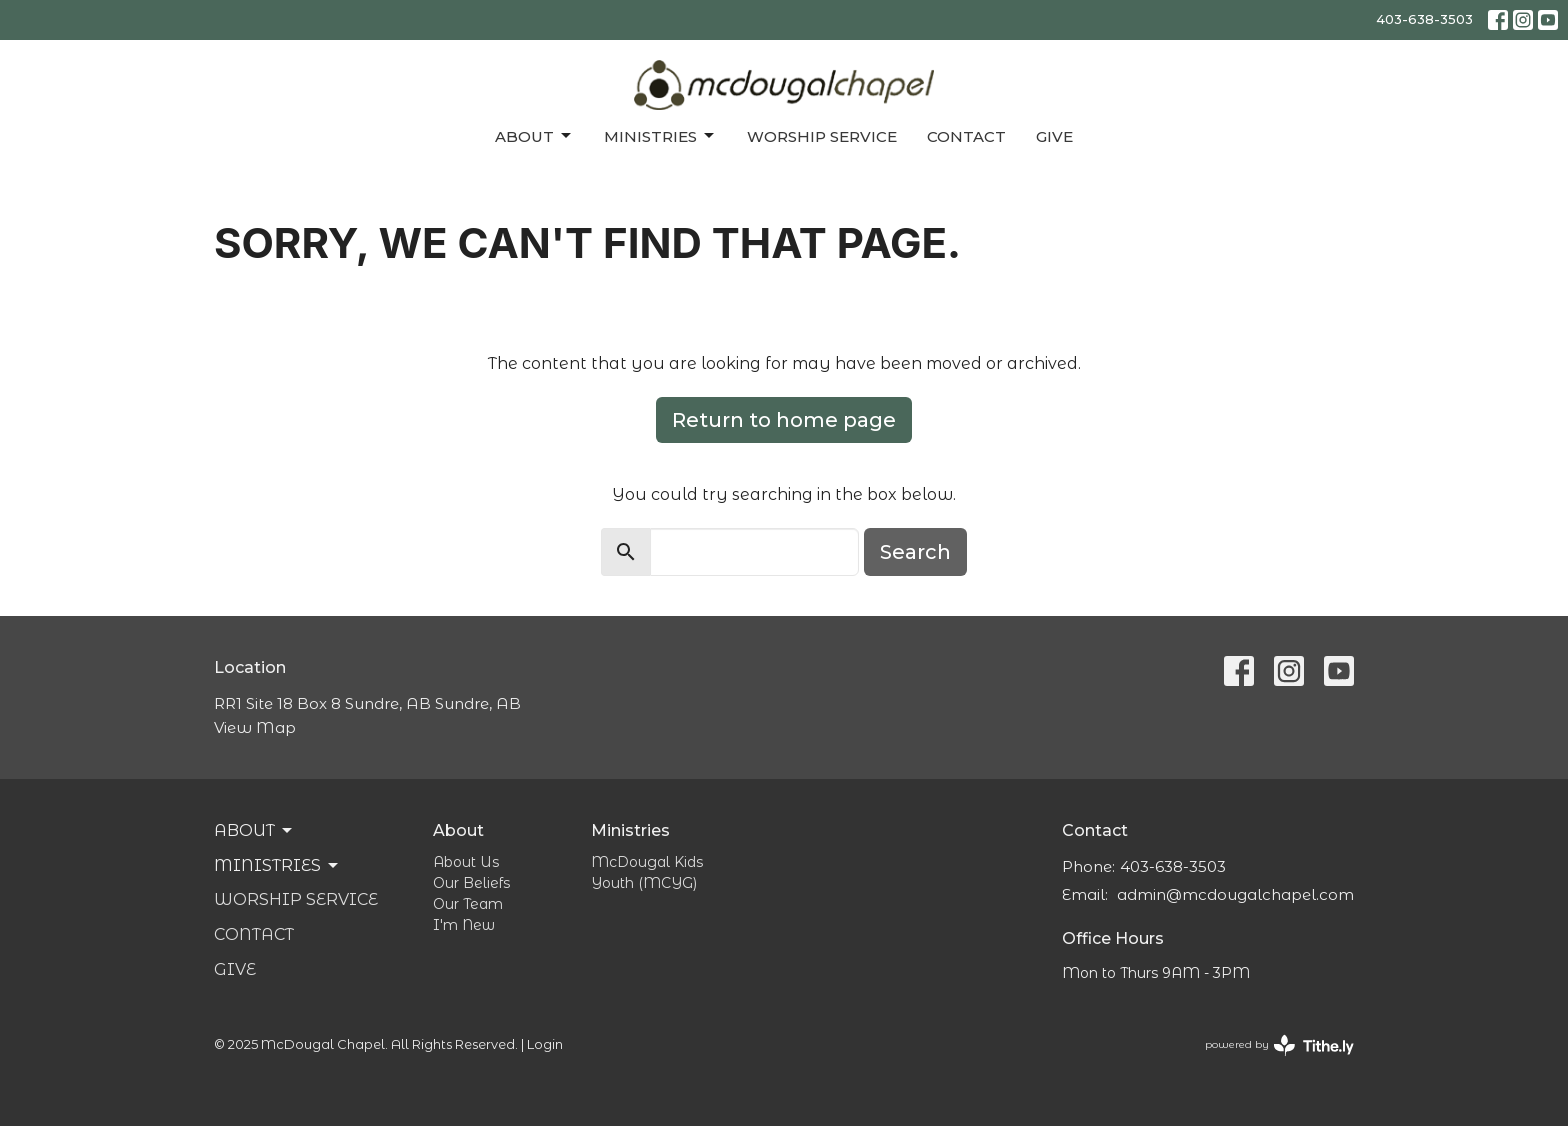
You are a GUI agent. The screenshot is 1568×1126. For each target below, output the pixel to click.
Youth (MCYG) (644, 883)
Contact (966, 136)
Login (545, 1044)
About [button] (254, 831)
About (534, 136)
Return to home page (784, 420)
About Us (466, 862)
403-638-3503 (1424, 19)
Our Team (468, 904)
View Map (255, 727)
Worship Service (822, 136)
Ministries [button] (277, 866)
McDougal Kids (647, 862)
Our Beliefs (471, 883)
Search (915, 552)
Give (1054, 136)
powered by (1279, 1045)
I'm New (464, 925)
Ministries (660, 136)
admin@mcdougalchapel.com (1235, 894)
